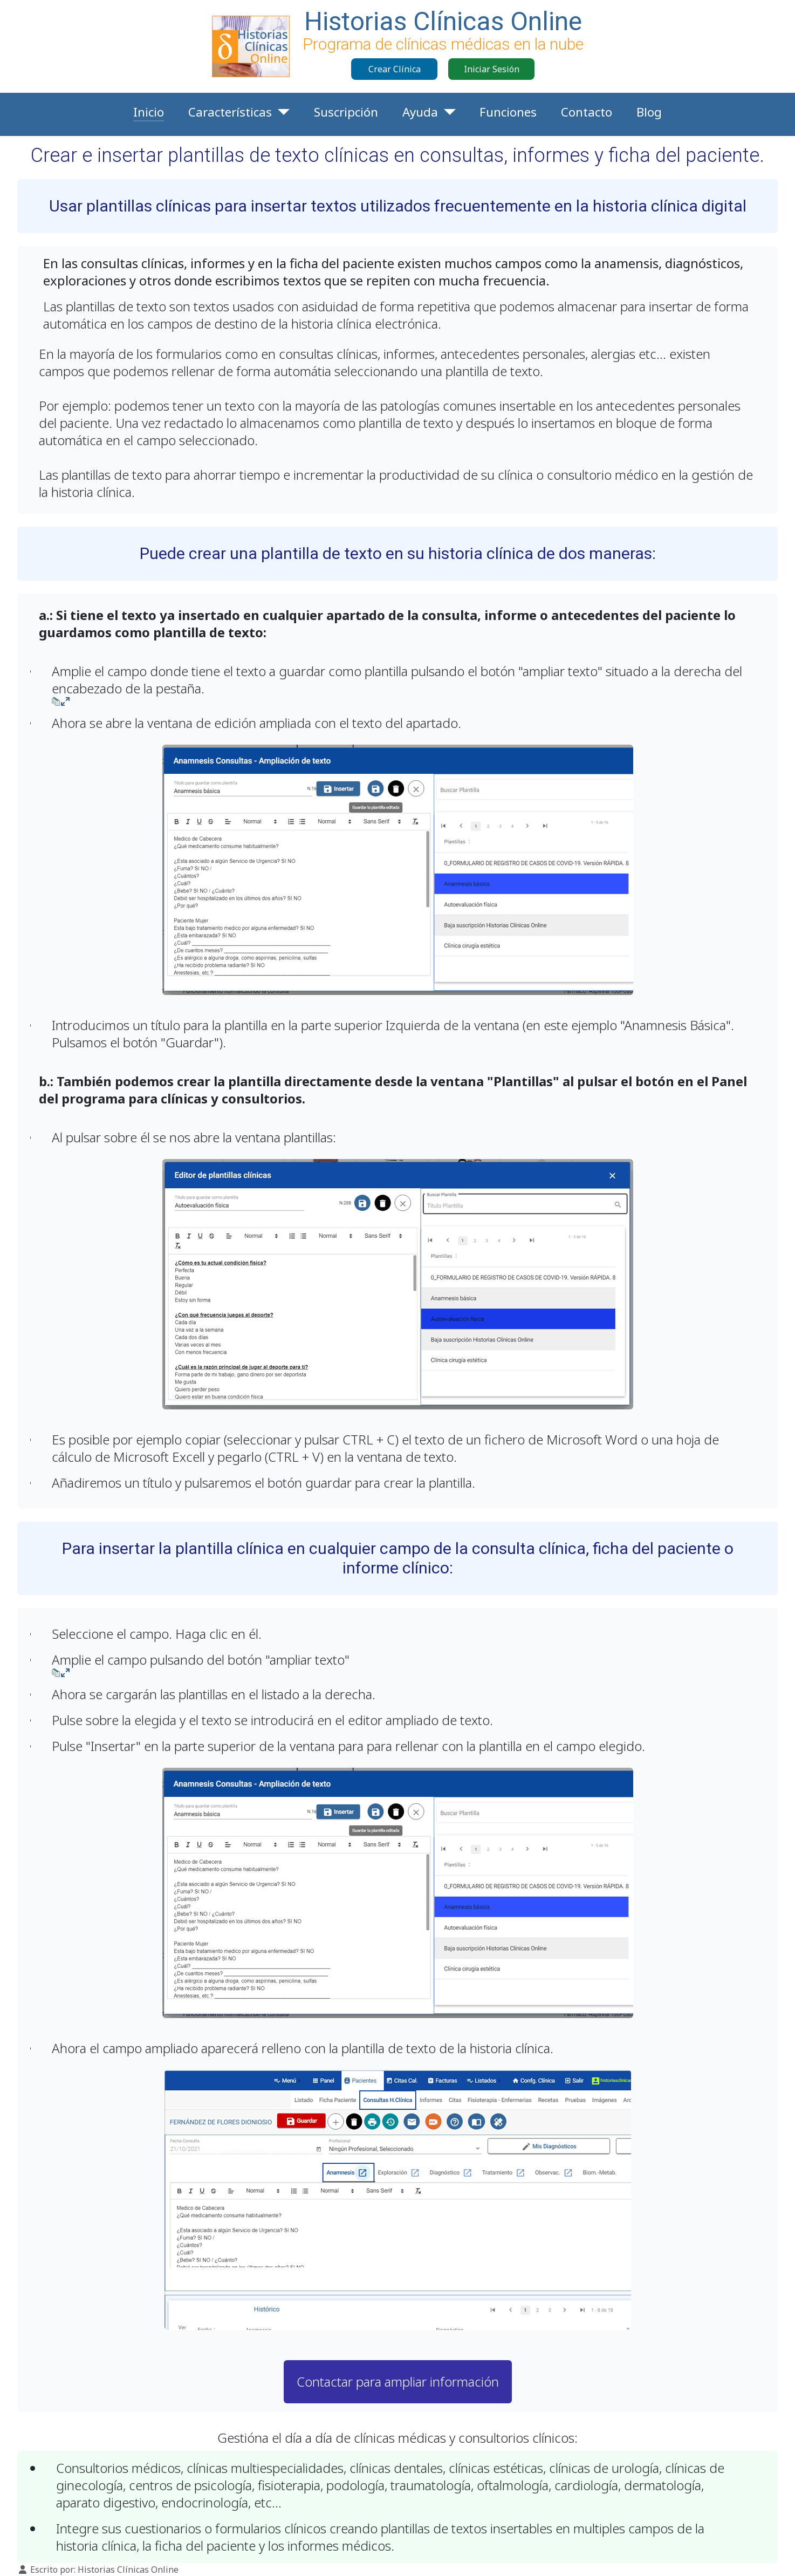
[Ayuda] (447, 112)
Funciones (508, 112)
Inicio (148, 112)
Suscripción (346, 112)
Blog (649, 112)
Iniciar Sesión (491, 69)
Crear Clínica (394, 69)
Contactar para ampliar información (398, 2381)
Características (230, 112)
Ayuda (420, 112)
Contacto (586, 112)
